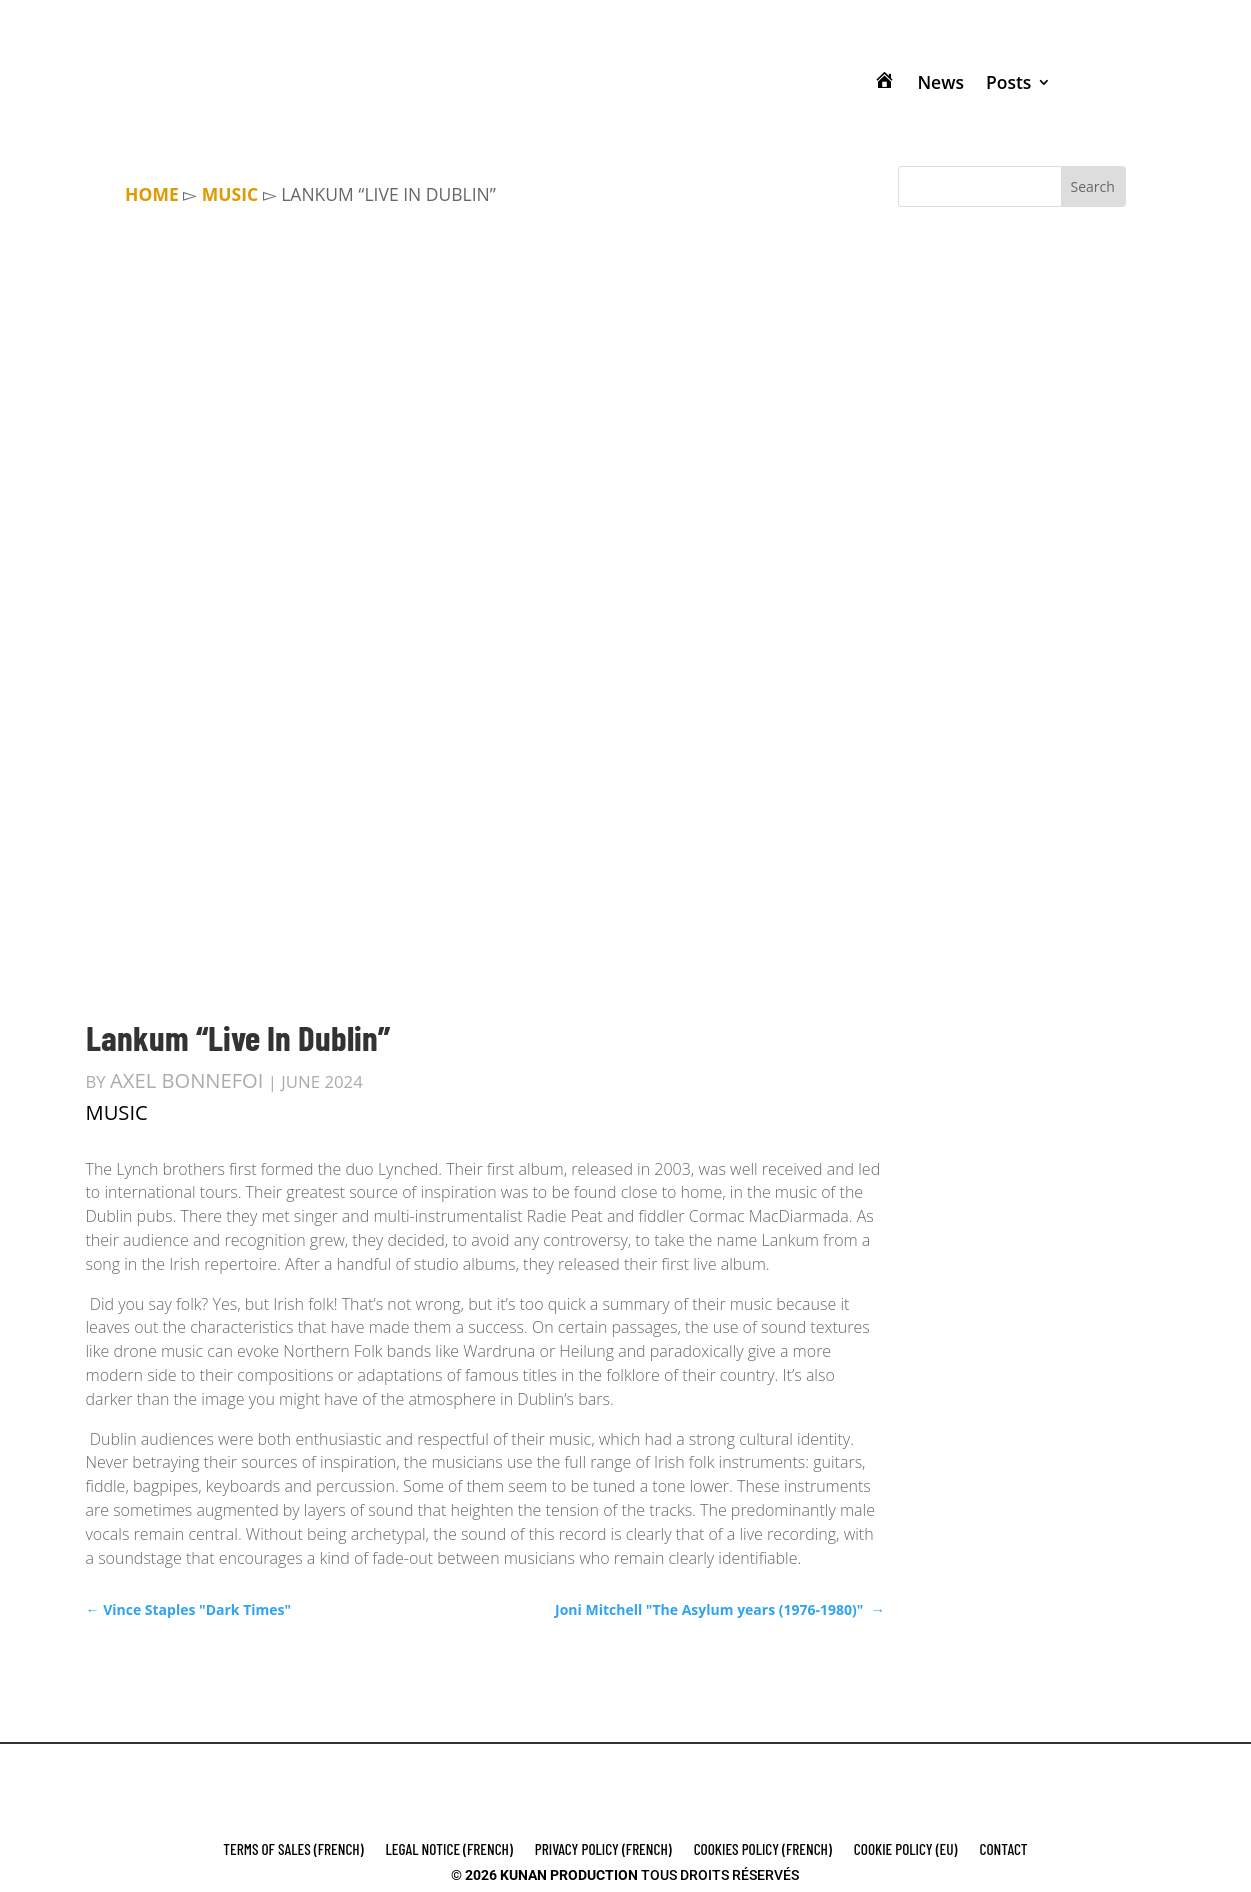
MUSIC (230, 194)
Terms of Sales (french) (293, 1850)
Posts (1008, 82)
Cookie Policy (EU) (906, 1850)
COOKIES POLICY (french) (763, 1850)
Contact (1004, 1850)
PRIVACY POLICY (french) (603, 1850)
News (940, 82)
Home (152, 194)
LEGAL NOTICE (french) (449, 1850)
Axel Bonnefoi (186, 1080)
